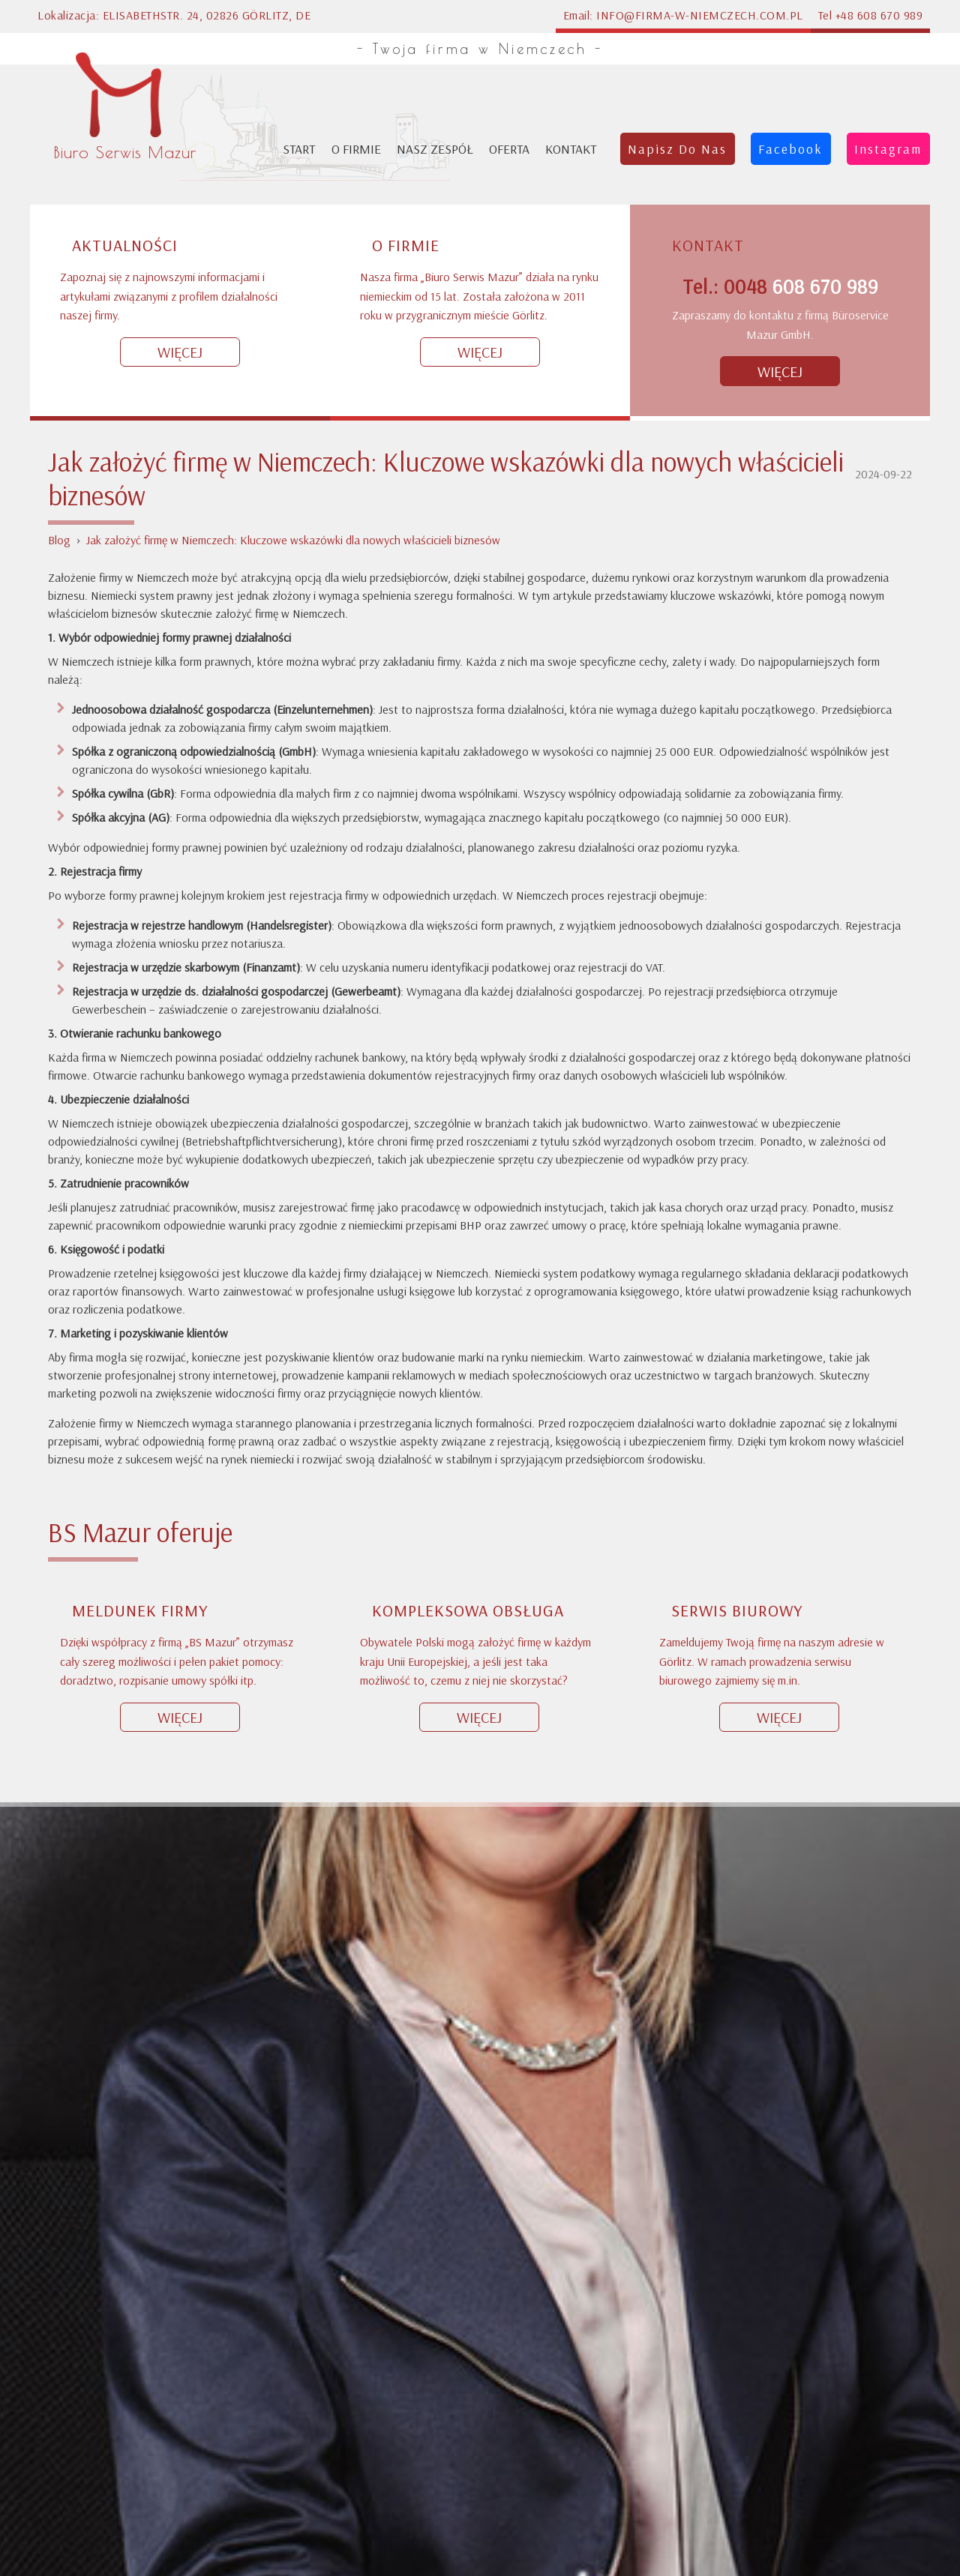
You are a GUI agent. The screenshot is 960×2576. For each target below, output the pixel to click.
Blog (59, 103)
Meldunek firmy (140, 1174)
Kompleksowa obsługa (468, 1174)
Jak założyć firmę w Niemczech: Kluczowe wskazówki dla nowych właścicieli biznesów (293, 103)
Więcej (180, 1281)
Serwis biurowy (736, 1174)
